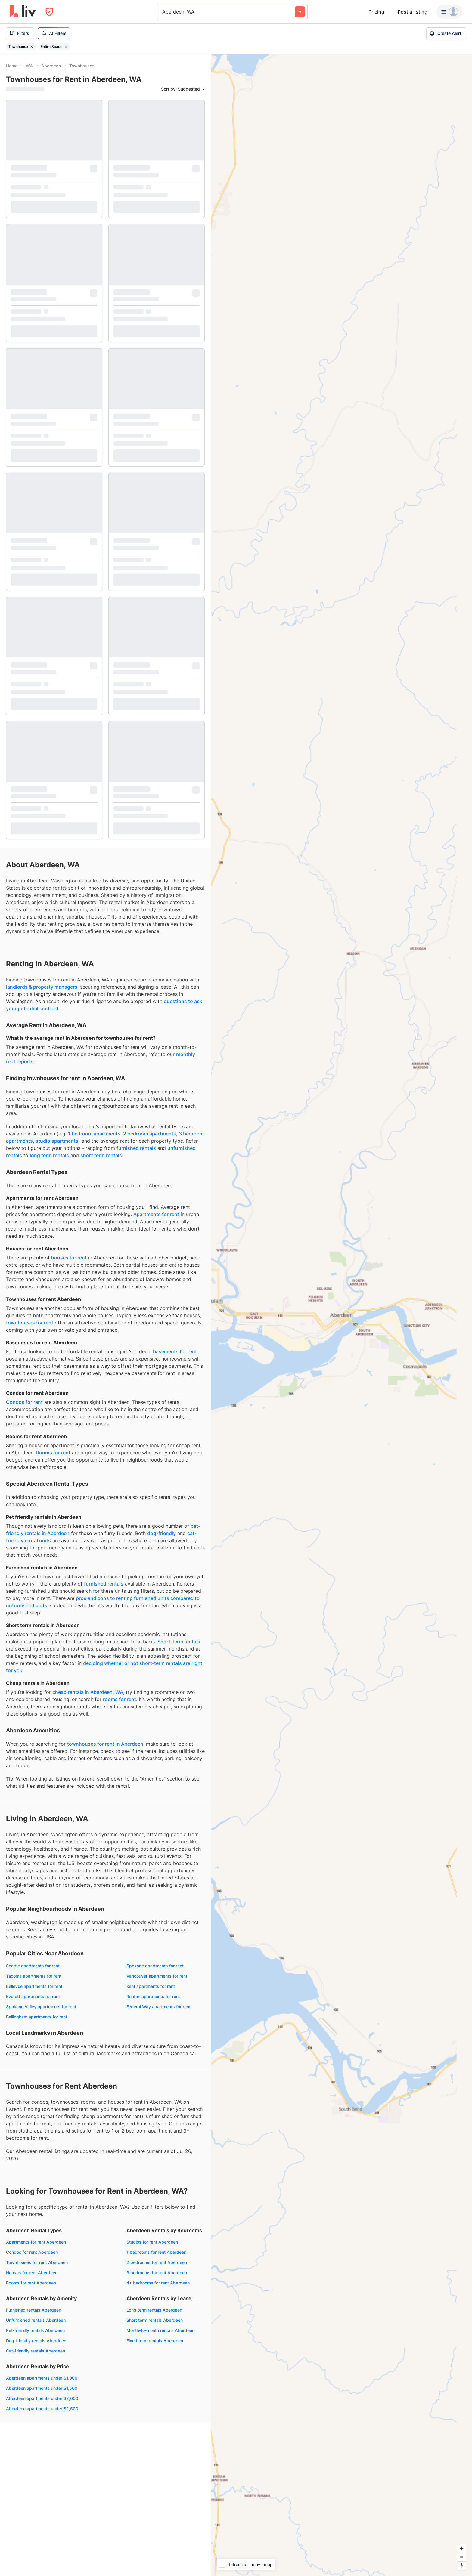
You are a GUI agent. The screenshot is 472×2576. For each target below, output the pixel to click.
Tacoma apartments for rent (33, 1975)
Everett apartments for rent (33, 1996)
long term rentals (49, 1155)
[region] (341, 1315)
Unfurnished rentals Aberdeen (36, 2320)
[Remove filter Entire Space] (66, 47)
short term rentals (101, 1155)
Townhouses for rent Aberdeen (37, 2262)
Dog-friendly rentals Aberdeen (36, 2340)
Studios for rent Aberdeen (152, 2241)
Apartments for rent (156, 1214)
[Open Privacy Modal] (49, 12)
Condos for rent (24, 1402)
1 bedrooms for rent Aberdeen (156, 2252)
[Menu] (449, 12)
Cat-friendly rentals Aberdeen (35, 2350)
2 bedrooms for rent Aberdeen (156, 2262)
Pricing (376, 12)
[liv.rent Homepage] (23, 11)
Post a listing (412, 12)
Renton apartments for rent (153, 1996)
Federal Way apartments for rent (158, 2006)
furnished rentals (136, 1148)
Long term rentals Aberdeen (154, 2309)
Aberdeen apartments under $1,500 (41, 2388)
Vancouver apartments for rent (156, 1975)
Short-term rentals (178, 1642)
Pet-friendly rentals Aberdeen (35, 2330)
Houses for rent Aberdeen (31, 2272)
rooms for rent (119, 1699)
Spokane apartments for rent (155, 1965)
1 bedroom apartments (94, 1134)
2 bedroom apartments (149, 1134)
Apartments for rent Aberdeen (36, 2241)
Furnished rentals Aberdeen (33, 2309)
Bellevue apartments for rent (34, 1986)
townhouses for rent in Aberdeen (105, 1744)
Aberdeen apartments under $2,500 (42, 2408)
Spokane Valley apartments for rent (41, 2006)
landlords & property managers (41, 987)
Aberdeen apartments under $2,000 (42, 2398)
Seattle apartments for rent (33, 1965)
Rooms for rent (53, 1453)
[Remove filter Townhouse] (32, 47)
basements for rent (175, 1351)
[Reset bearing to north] (461, 2565)
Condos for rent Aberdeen (32, 2252)
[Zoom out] (461, 2557)
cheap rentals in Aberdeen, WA (87, 1692)
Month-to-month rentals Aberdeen (160, 2330)
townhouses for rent (29, 1323)
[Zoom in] (461, 2548)
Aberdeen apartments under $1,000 (41, 2377)
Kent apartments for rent (150, 1986)
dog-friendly (161, 1533)
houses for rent (69, 1258)
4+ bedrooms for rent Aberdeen (158, 2282)
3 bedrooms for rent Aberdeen (156, 2272)
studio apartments (57, 1141)
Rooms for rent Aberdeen (31, 2282)
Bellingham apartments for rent (36, 2016)
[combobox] (163, 12)
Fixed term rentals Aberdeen (154, 2340)
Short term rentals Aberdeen (154, 2320)
